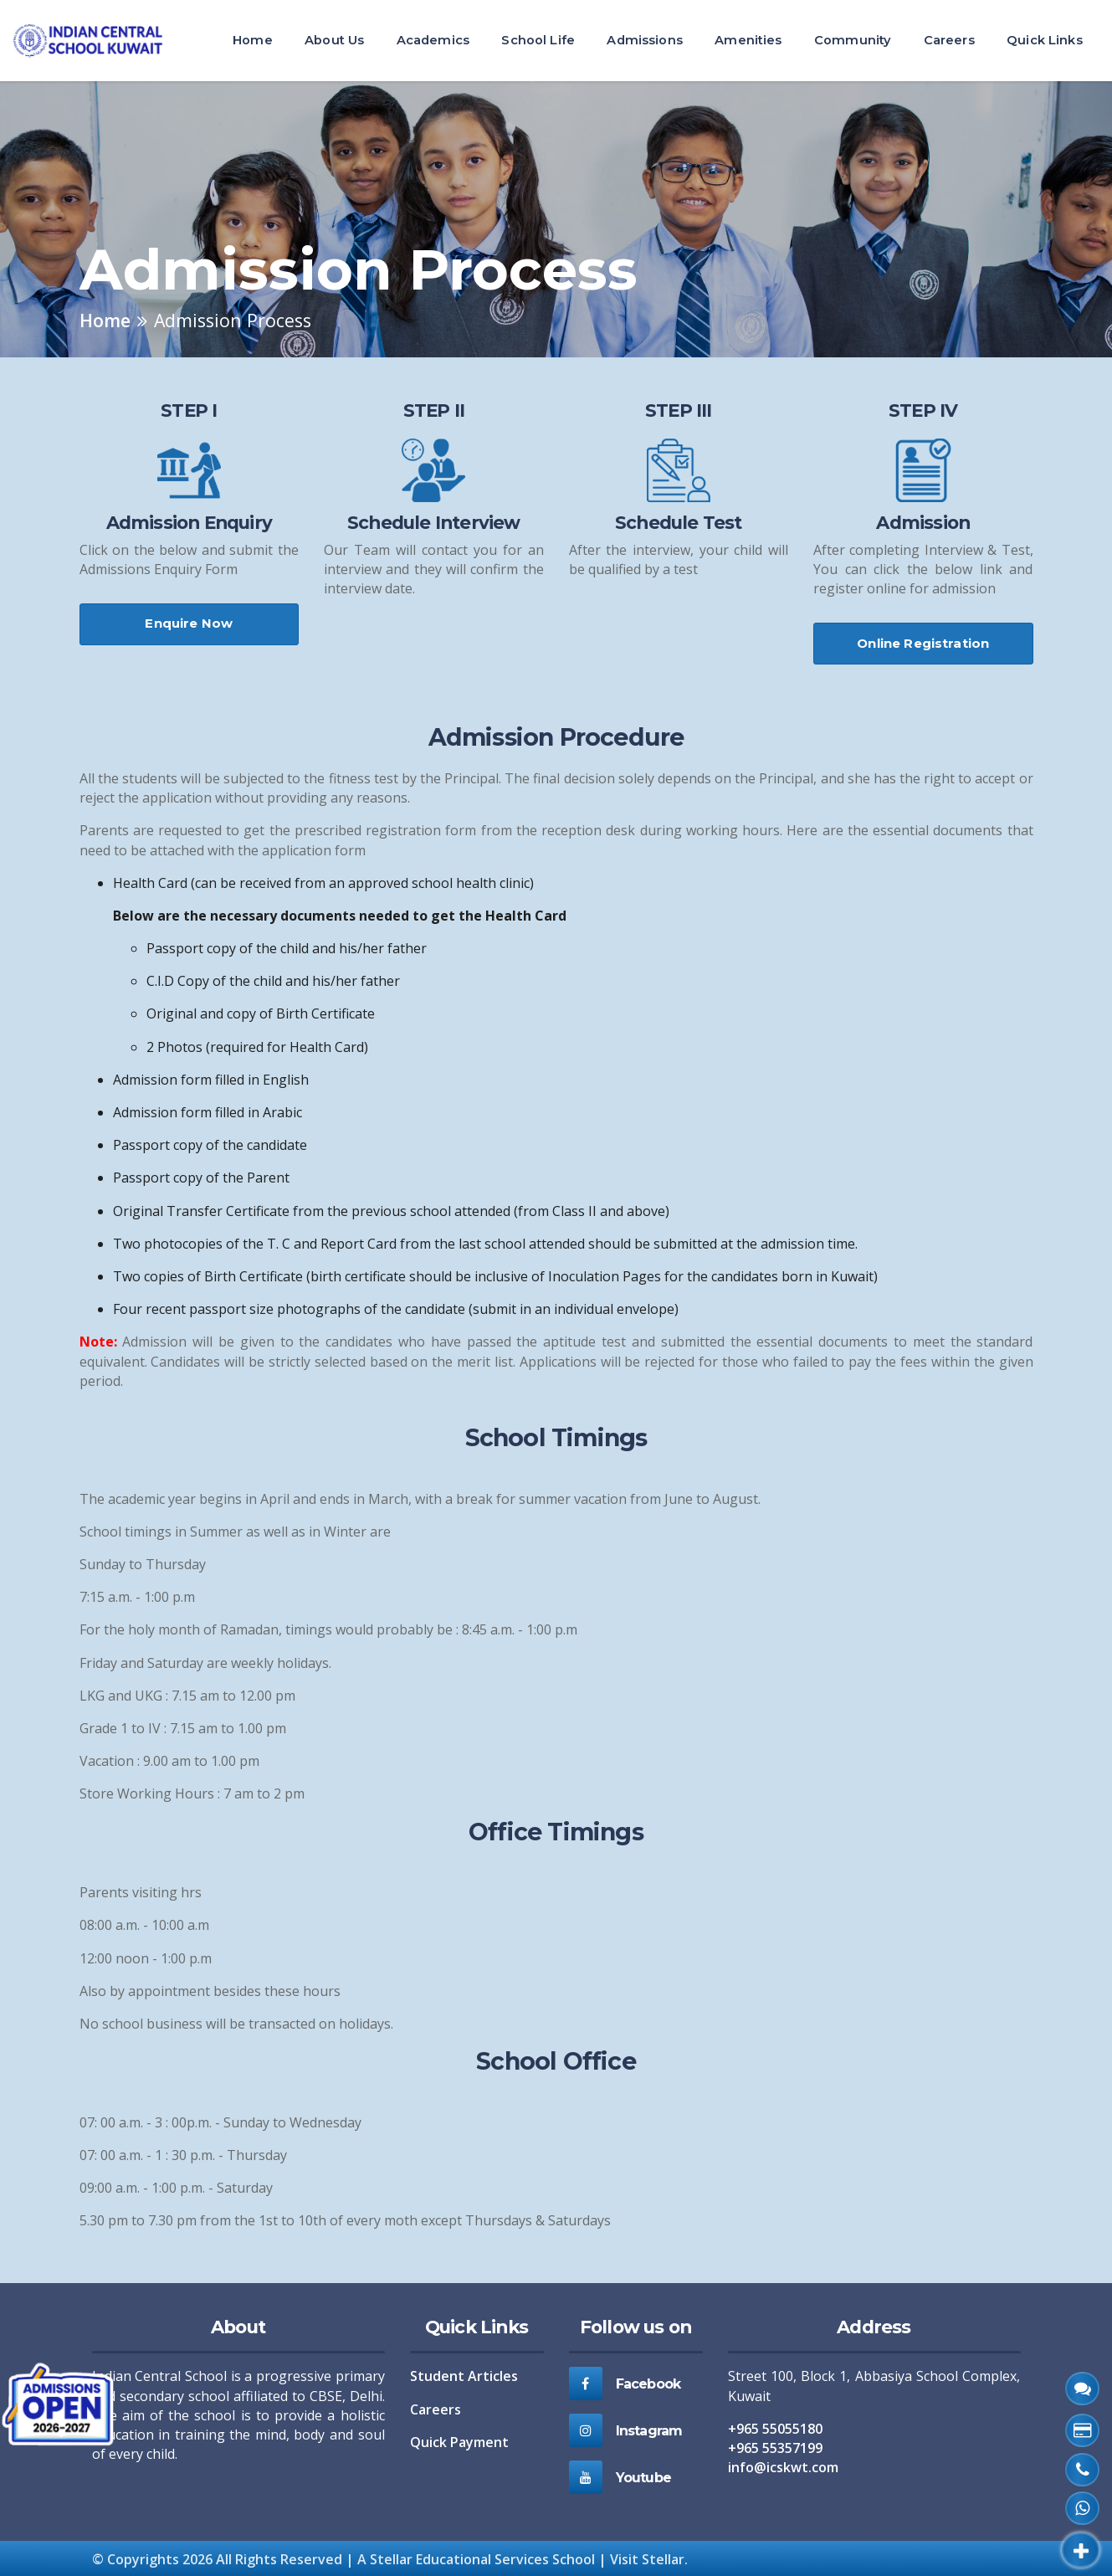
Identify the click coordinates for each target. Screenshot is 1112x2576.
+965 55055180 (775, 2428)
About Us (334, 40)
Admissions (644, 40)
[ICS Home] (95, 40)
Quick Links (1045, 40)
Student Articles (464, 2376)
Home (253, 40)
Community (852, 40)
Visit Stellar (647, 2559)
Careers (949, 40)
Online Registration (923, 643)
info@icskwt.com (783, 2467)
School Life (538, 40)
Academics (433, 40)
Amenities (748, 40)
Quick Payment (459, 2442)
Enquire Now (189, 623)
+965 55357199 (775, 2448)
